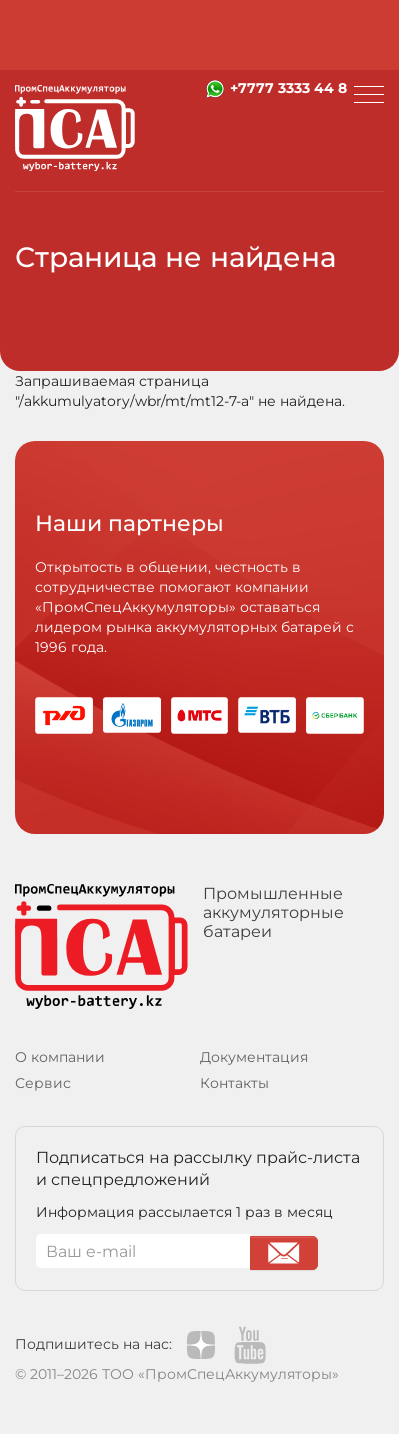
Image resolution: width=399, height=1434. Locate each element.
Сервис (43, 1083)
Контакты (234, 1083)
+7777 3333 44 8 (288, 88)
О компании (60, 1057)
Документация (254, 1057)
